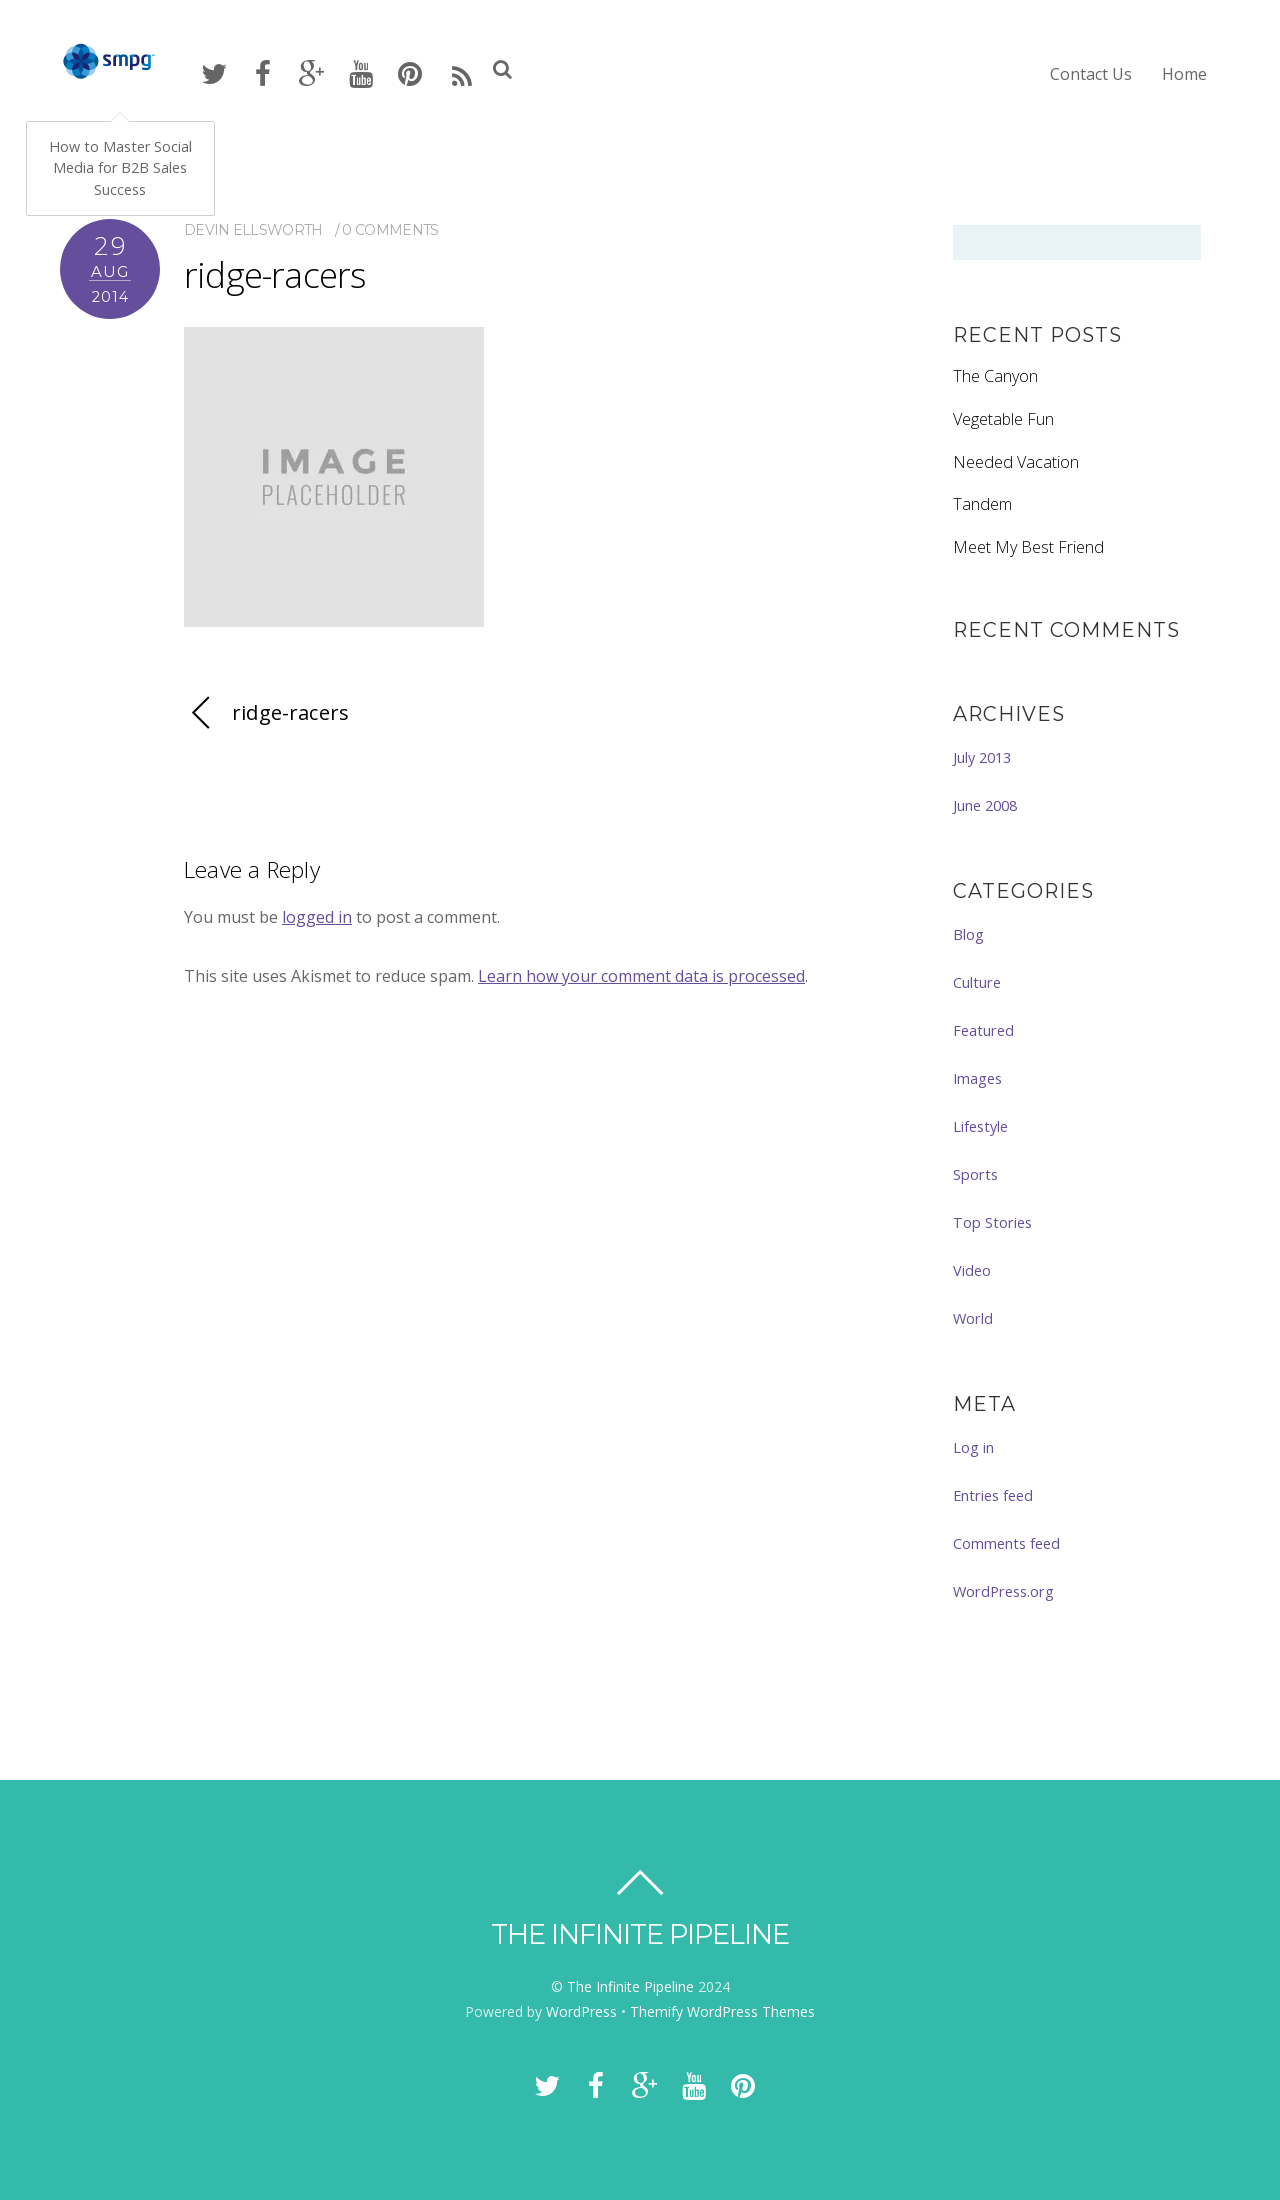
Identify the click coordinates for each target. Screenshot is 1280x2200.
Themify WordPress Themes (722, 2011)
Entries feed (993, 1495)
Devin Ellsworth (253, 230)
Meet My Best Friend (1028, 547)
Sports (975, 1174)
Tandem (982, 504)
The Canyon (995, 376)
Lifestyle (980, 1126)
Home (1184, 74)
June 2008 (985, 805)
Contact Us (1091, 74)
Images (977, 1078)
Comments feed (1006, 1543)
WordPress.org (1003, 1591)
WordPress (581, 2011)
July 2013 (982, 757)
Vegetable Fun (1003, 419)
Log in (973, 1447)
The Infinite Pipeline (630, 1986)
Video (972, 1270)
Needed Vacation (1016, 462)
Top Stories (992, 1222)
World (973, 1318)
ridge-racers (274, 274)
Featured (983, 1030)
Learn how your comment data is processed (641, 976)
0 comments (390, 230)
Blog (968, 934)
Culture (977, 982)
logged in (317, 917)
